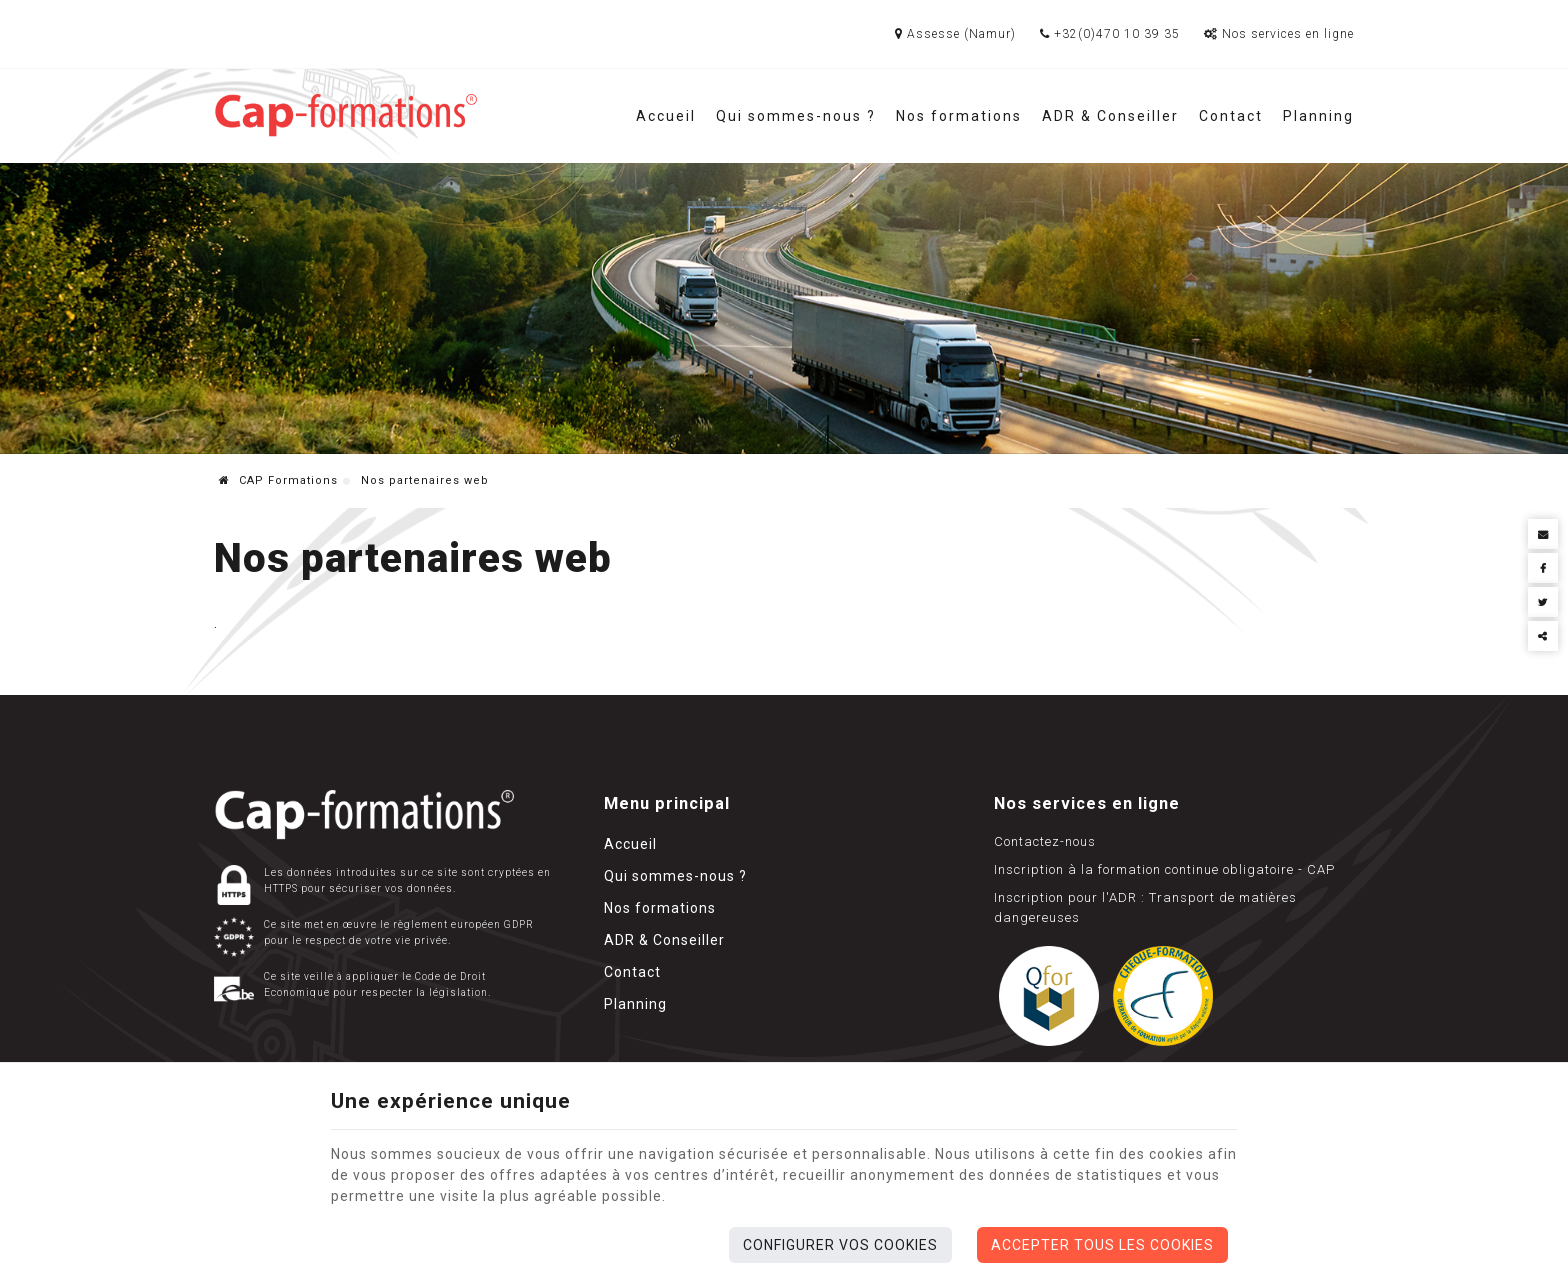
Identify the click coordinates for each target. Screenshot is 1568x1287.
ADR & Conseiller (1110, 116)
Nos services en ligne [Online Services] (1279, 34)
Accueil (666, 116)
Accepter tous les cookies (1102, 1245)
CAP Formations (278, 480)
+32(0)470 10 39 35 (1110, 34)
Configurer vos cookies (840, 1245)
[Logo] (345, 115)
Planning (1318, 116)
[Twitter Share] (1543, 602)
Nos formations (959, 116)
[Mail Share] (1543, 534)
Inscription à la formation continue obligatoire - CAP (1164, 869)
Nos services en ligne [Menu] (1087, 803)
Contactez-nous (1045, 841)
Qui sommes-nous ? (796, 116)
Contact (1231, 116)
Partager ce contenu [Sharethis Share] (1543, 636)
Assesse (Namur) (955, 34)
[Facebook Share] (1543, 568)
